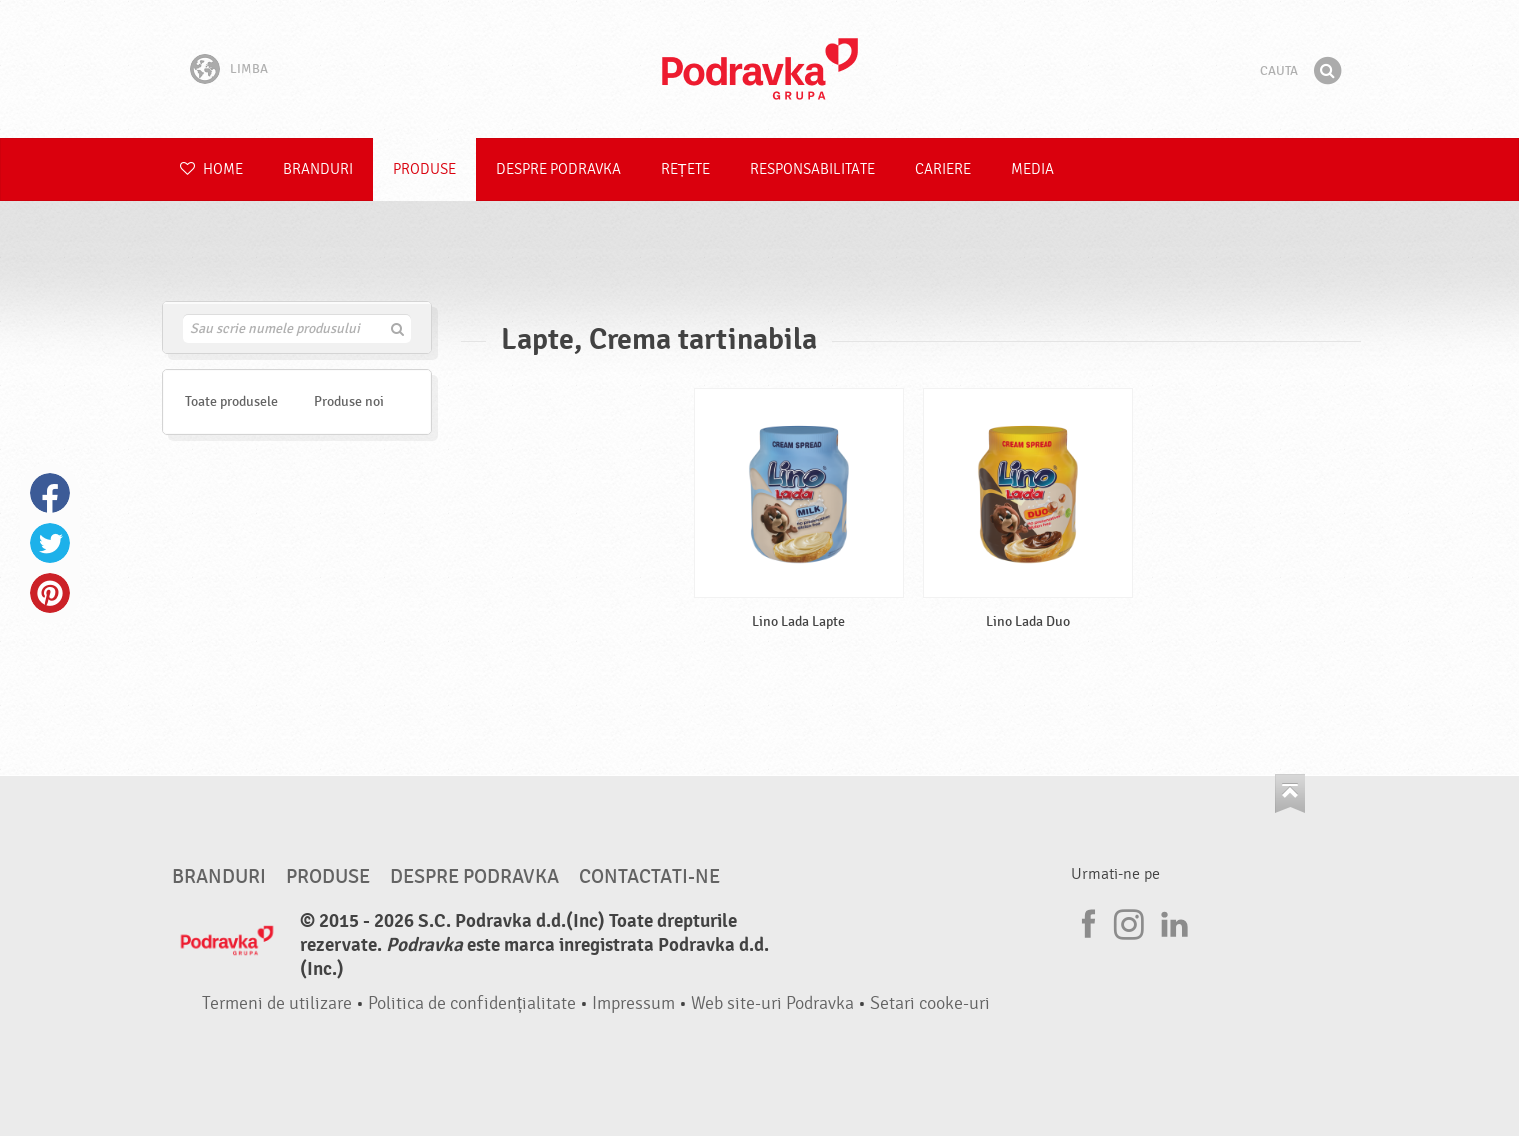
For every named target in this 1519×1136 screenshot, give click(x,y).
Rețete (685, 169)
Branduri (318, 169)
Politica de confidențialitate (472, 1003)
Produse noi (349, 401)
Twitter (50, 543)
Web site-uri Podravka (772, 1003)
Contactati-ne (649, 877)
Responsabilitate (812, 169)
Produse (424, 169)
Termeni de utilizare (277, 1003)
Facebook (50, 493)
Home (211, 169)
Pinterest (50, 593)
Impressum (633, 1003)
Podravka (760, 69)
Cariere (943, 169)
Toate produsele (231, 401)
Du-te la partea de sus (1290, 793)
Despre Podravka (558, 169)
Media (1032, 169)
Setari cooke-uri (930, 1003)
